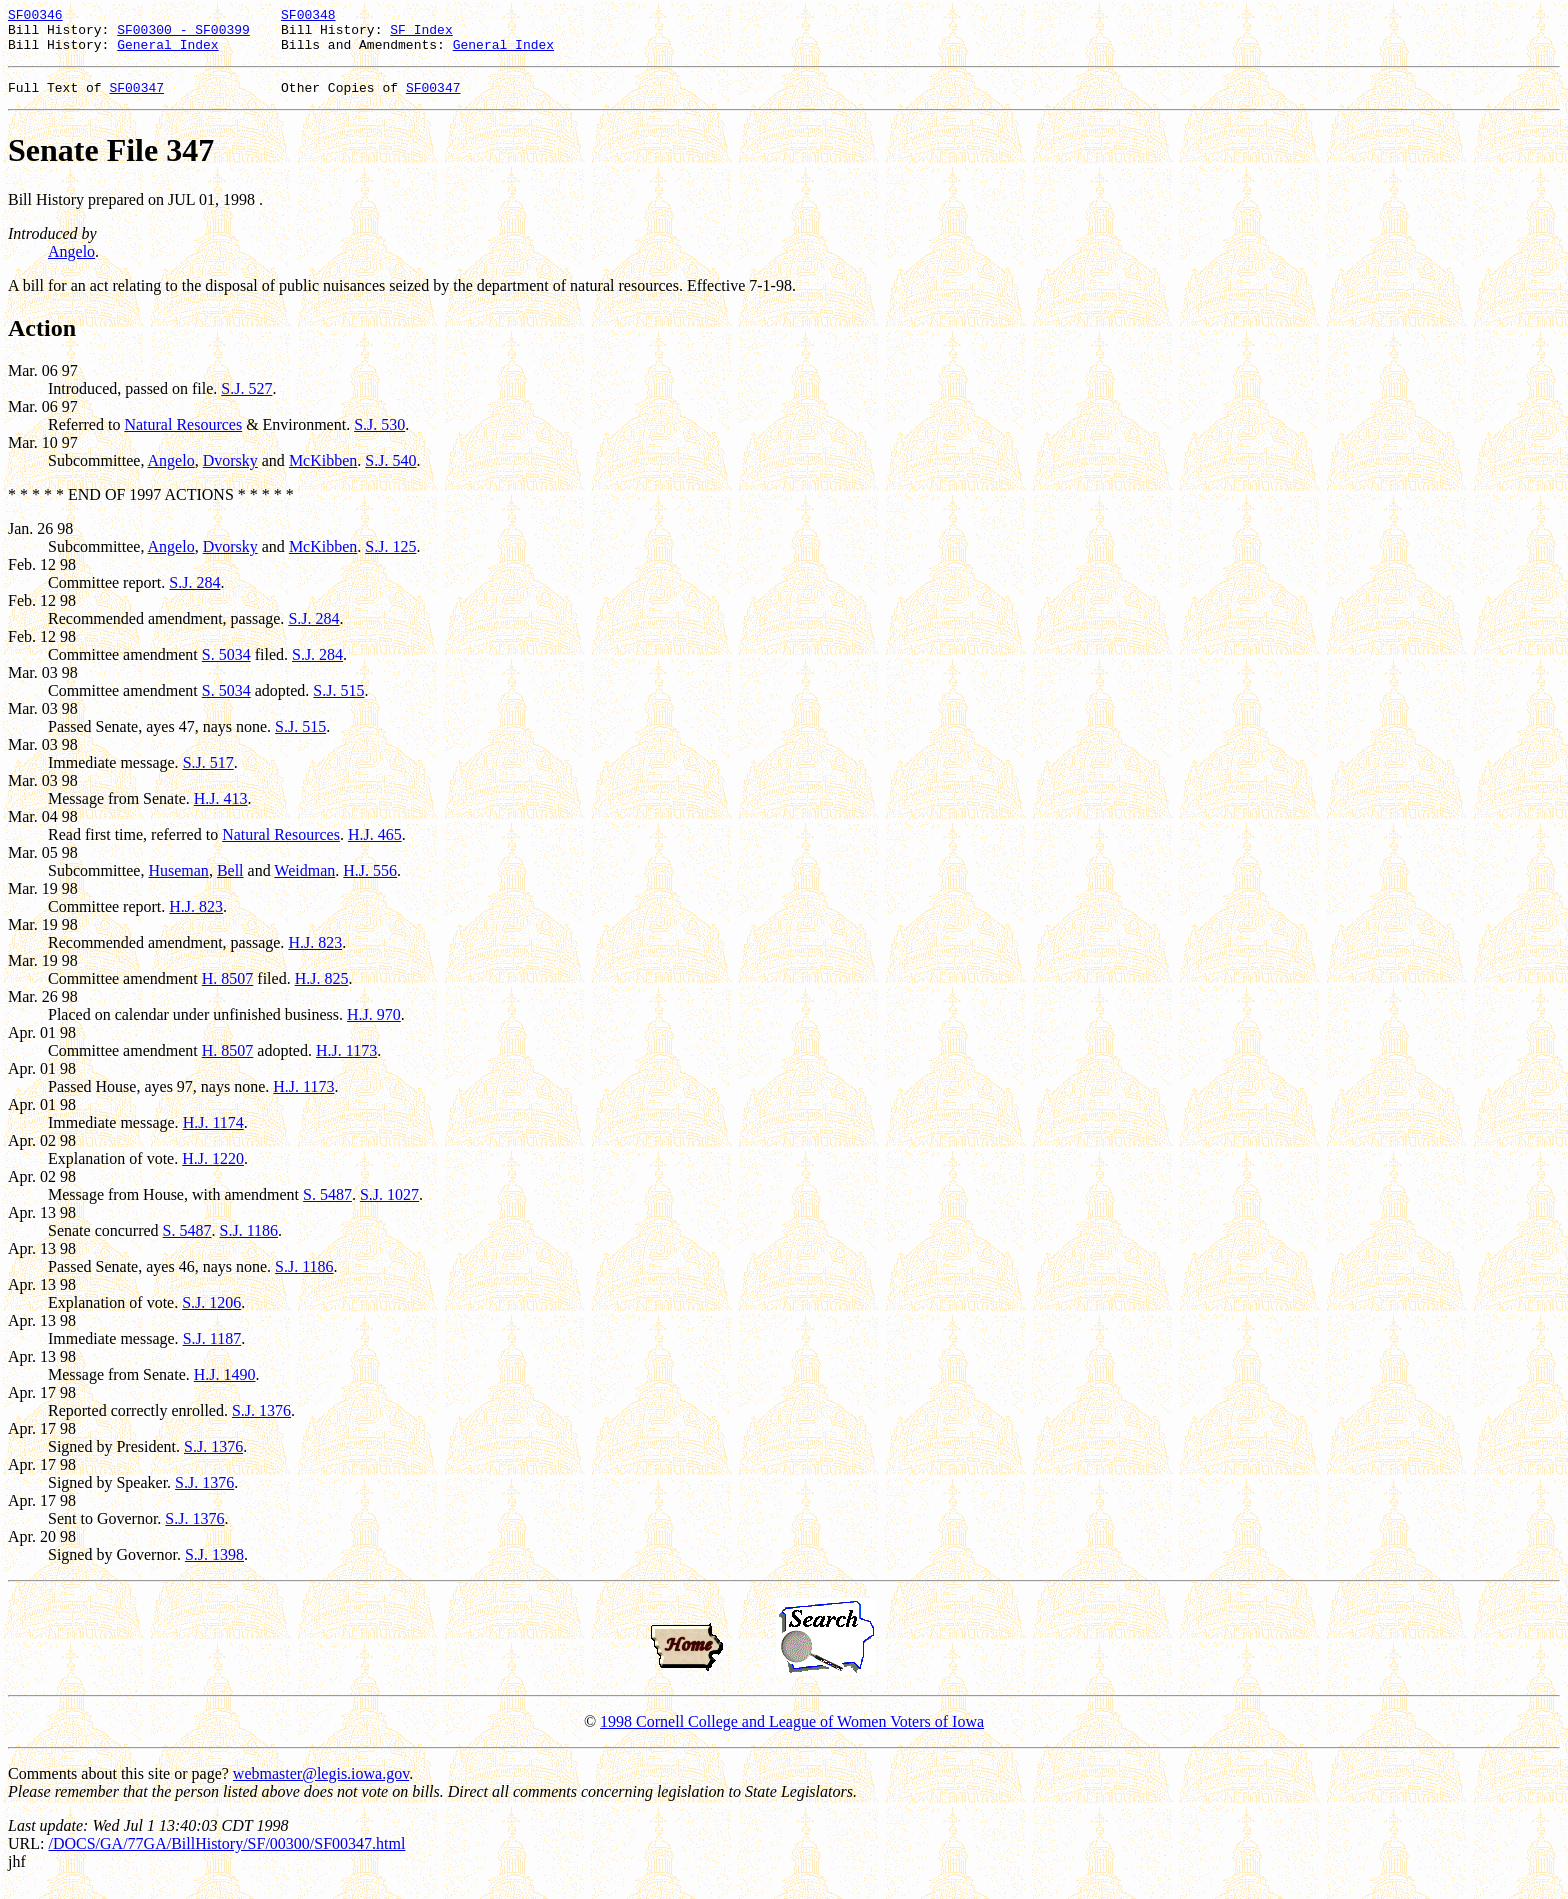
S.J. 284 (194, 594)
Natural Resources (183, 436)
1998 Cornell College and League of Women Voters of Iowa (792, 1733)
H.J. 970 (374, 1026)
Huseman (178, 882)
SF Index (421, 35)
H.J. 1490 (225, 1386)
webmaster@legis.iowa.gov (321, 1785)
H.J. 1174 (213, 1134)
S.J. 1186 (249, 1242)
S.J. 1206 (211, 1314)
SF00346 (35, 17)
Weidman (304, 882)
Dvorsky (230, 472)
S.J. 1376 (261, 1422)
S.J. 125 (390, 558)
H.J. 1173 (346, 1062)
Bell (230, 882)
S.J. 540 (390, 472)
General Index (167, 53)
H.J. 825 (322, 990)
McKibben (323, 472)
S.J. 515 (338, 702)
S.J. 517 (208, 774)
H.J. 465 (375, 846)
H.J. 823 (196, 918)
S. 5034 (226, 666)
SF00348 (308, 17)
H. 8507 (228, 990)
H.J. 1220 (213, 1170)
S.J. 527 (246, 400)
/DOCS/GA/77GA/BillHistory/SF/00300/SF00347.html (226, 1855)
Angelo (71, 263)
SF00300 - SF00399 (183, 35)
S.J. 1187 (212, 1350)
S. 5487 (327, 1206)
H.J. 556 (370, 882)
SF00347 (136, 99)
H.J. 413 (221, 810)
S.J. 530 (379, 436)
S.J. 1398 (214, 1566)
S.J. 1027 (389, 1206)
